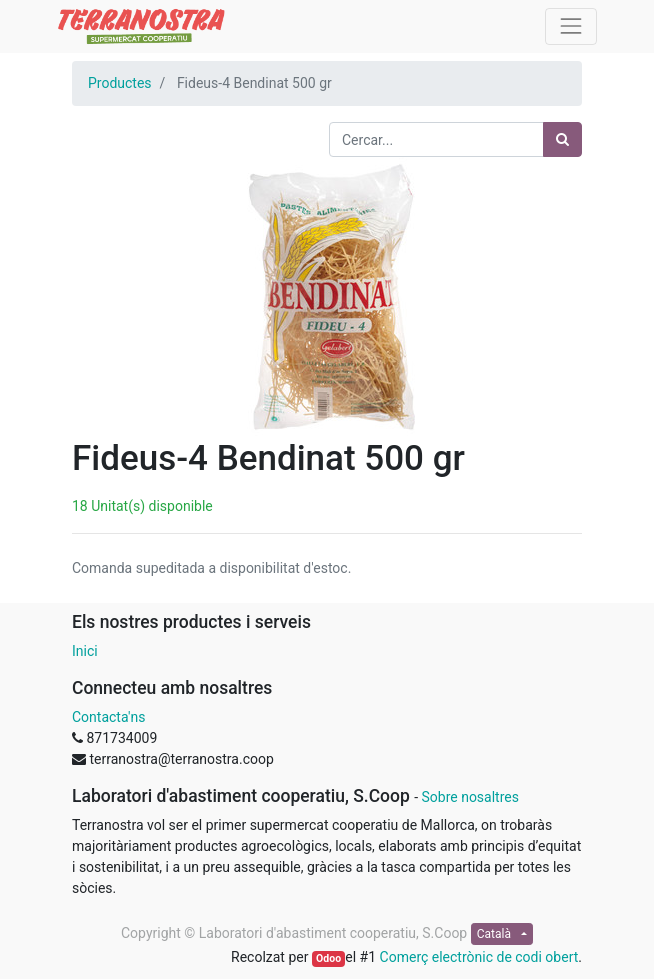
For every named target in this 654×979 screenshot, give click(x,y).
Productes (120, 83)
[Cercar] (562, 139)
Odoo (328, 958)
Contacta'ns (108, 717)
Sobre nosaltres (469, 797)
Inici (85, 651)
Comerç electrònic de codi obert (479, 957)
